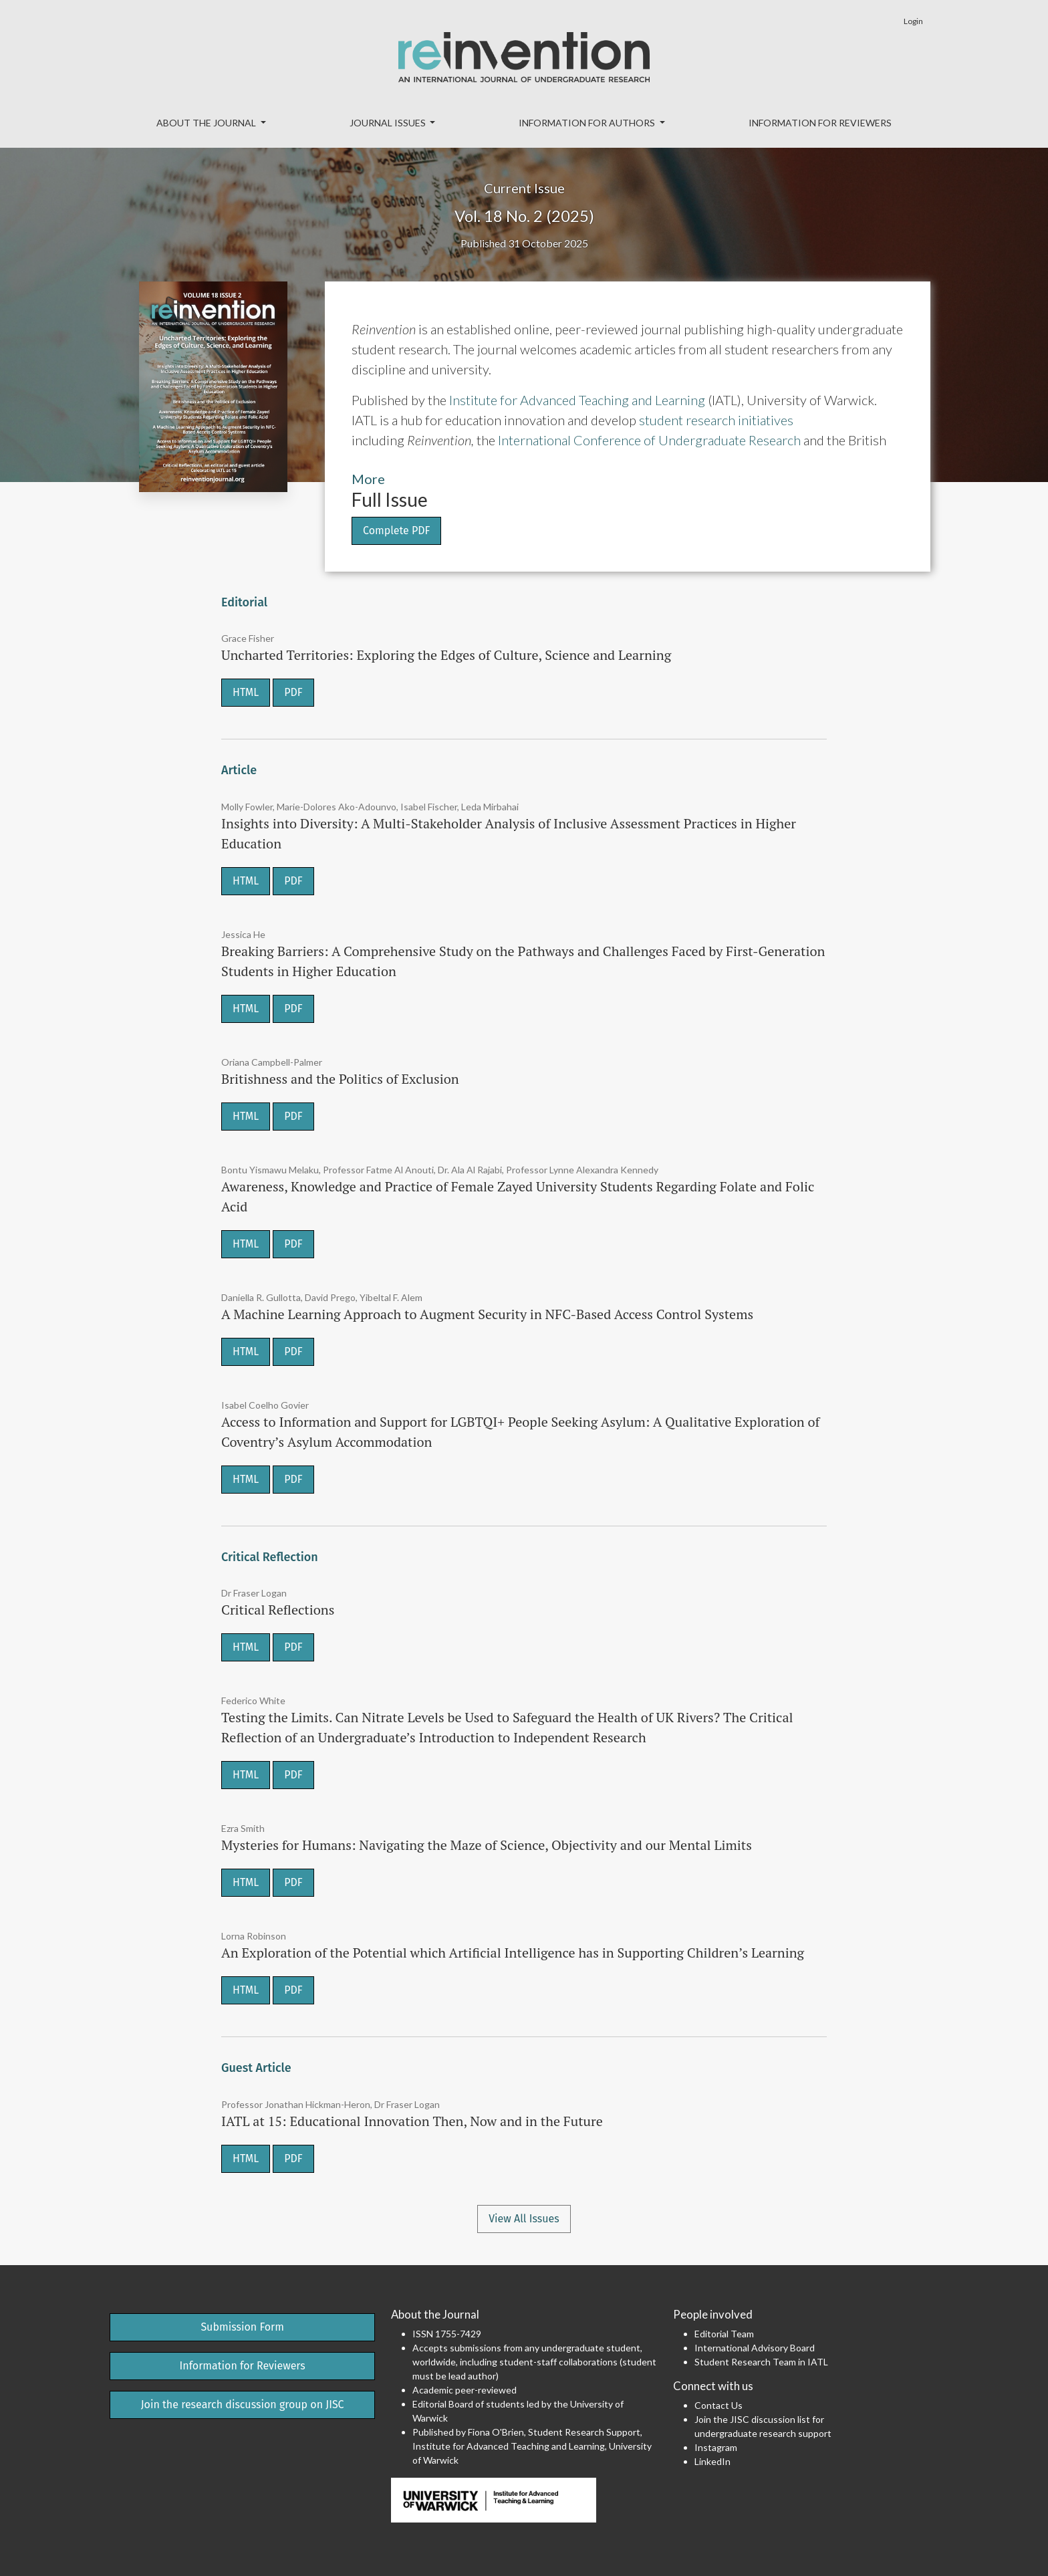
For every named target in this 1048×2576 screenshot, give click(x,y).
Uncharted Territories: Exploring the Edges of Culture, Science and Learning (446, 655)
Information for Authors (588, 122)
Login (913, 21)
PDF (293, 692)
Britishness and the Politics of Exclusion (340, 1079)
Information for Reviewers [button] (242, 2365)
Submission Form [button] (242, 2327)
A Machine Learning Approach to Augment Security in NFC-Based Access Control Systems (487, 1314)
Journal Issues (389, 122)
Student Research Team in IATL (761, 2361)
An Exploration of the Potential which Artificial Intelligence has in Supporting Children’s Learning (512, 1953)
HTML (246, 692)
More (368, 479)
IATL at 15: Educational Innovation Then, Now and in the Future (412, 2121)
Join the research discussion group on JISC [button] (242, 2404)
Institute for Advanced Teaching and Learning (577, 400)
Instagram (715, 2447)
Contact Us (718, 2405)
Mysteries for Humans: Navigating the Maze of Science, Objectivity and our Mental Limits (486, 1845)
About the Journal (207, 122)
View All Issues (524, 2218)
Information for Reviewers (820, 122)
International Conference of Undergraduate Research (649, 440)
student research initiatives (716, 420)
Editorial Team (724, 2333)
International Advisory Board (754, 2347)
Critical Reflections (277, 1610)
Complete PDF (396, 530)
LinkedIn (712, 2461)
